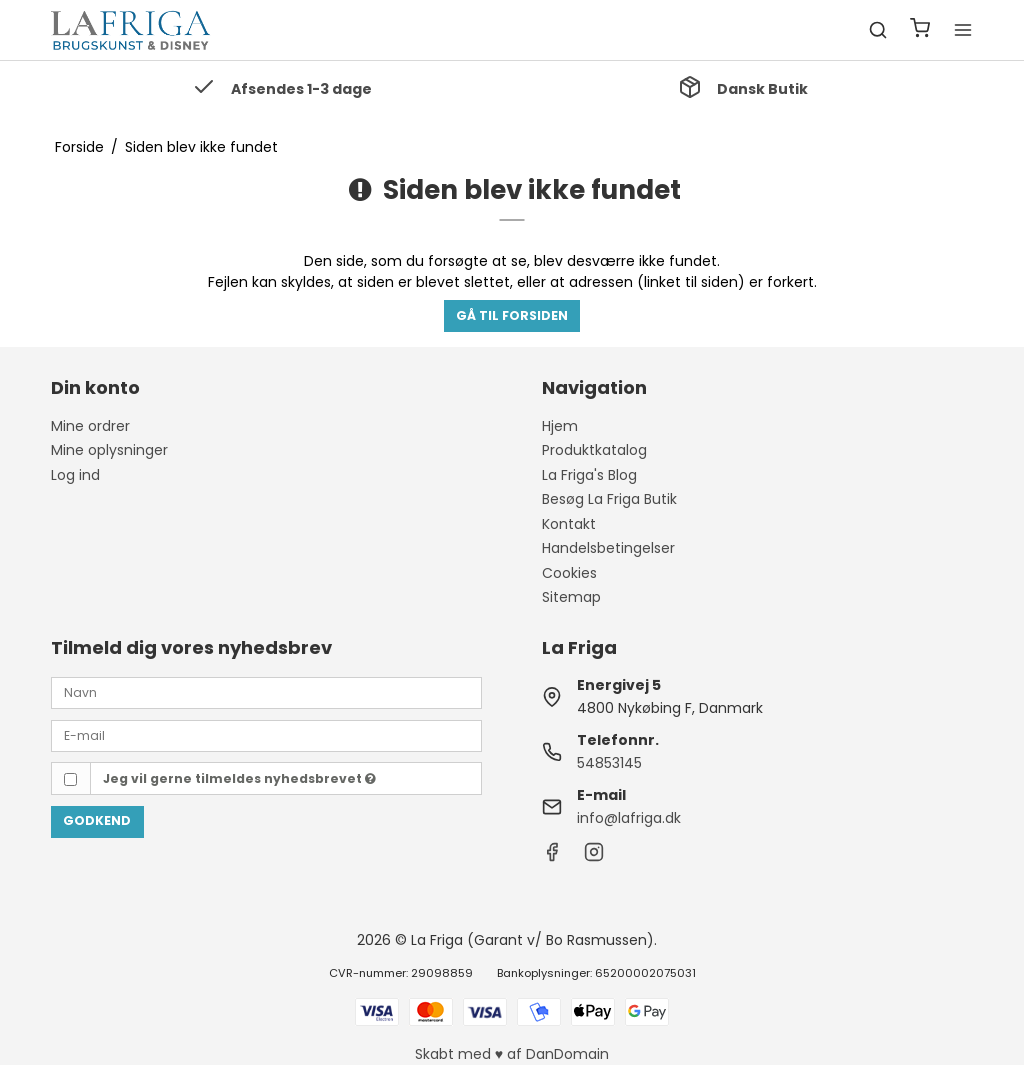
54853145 (609, 763)
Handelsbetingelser (608, 548)
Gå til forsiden (512, 315)
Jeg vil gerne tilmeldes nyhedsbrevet (239, 778)
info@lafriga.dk (629, 818)
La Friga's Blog (589, 475)
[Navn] (266, 692)
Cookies (569, 573)
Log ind (75, 475)
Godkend (97, 820)
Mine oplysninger (109, 450)
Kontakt (569, 524)
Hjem (560, 426)
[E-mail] (266, 735)
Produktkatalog (594, 450)
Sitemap (571, 597)
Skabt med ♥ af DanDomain (512, 1054)
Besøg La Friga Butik (609, 499)
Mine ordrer (90, 426)
